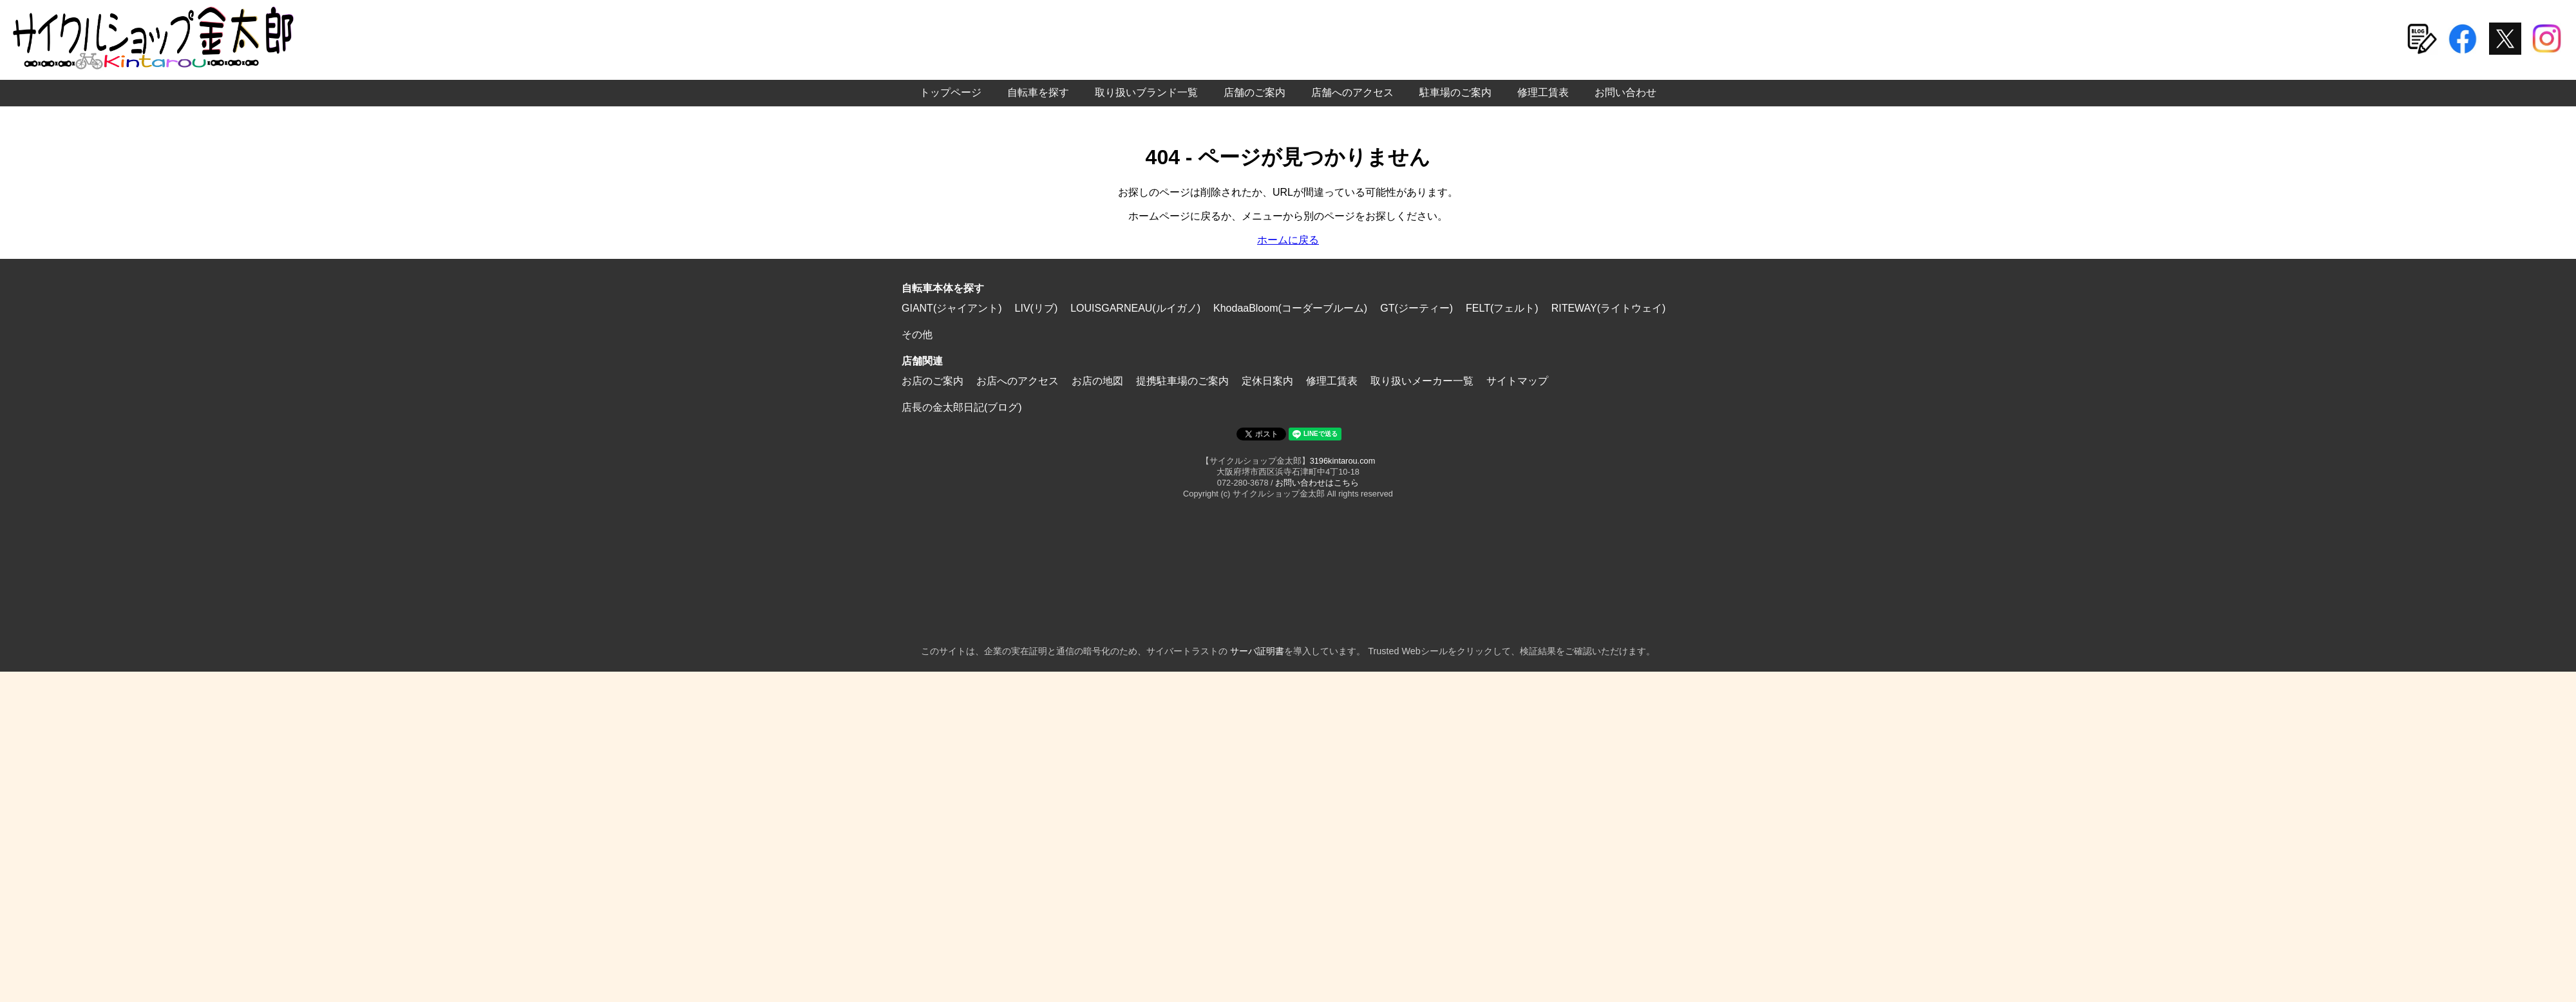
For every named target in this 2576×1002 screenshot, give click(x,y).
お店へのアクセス (1017, 380)
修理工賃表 (1543, 92)
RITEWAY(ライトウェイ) (1608, 308)
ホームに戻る (1288, 239)
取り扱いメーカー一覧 (1421, 380)
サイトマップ (1517, 380)
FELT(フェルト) (1502, 308)
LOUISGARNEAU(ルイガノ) (1135, 308)
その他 (917, 334)
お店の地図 (1097, 380)
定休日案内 (1267, 380)
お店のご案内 (932, 380)
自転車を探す (1038, 92)
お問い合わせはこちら (1317, 482)
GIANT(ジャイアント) (952, 308)
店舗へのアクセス (1352, 92)
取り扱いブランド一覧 (1146, 92)
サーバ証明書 (1257, 651)
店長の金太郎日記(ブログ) (962, 407)
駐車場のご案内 (1455, 92)
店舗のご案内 (1254, 92)
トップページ (950, 92)
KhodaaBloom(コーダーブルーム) (1290, 308)
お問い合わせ (1625, 92)
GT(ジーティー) (1416, 308)
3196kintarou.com (1343, 461)
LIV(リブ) (1036, 308)
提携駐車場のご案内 (1182, 380)
